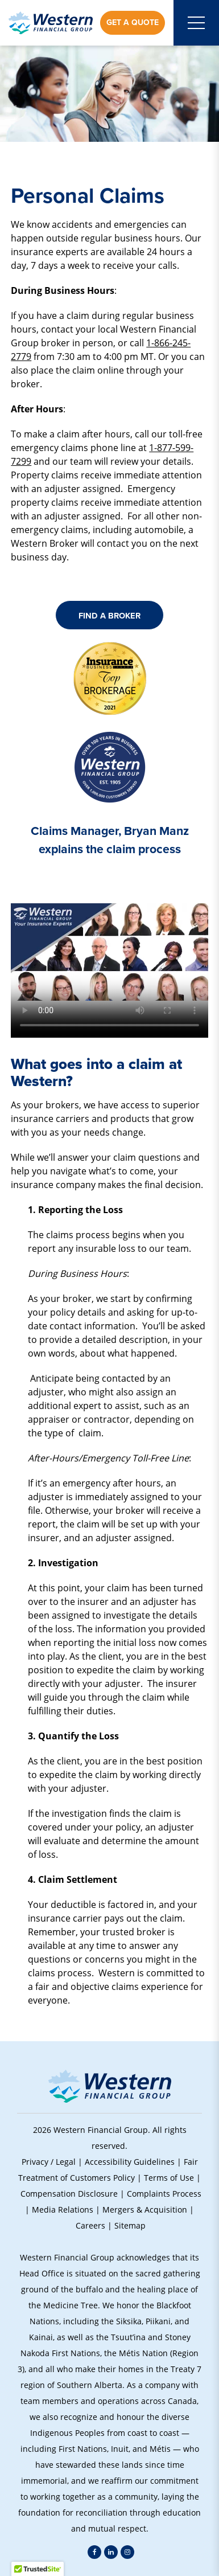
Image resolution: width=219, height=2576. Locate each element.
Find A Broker (109, 615)
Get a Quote (132, 22)
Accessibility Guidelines (130, 2161)
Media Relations (62, 2209)
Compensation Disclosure (69, 2193)
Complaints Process (164, 2193)
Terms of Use (169, 2177)
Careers (90, 2225)
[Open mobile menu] (196, 23)
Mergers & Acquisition (144, 2209)
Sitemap (130, 2225)
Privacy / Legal (49, 2161)
